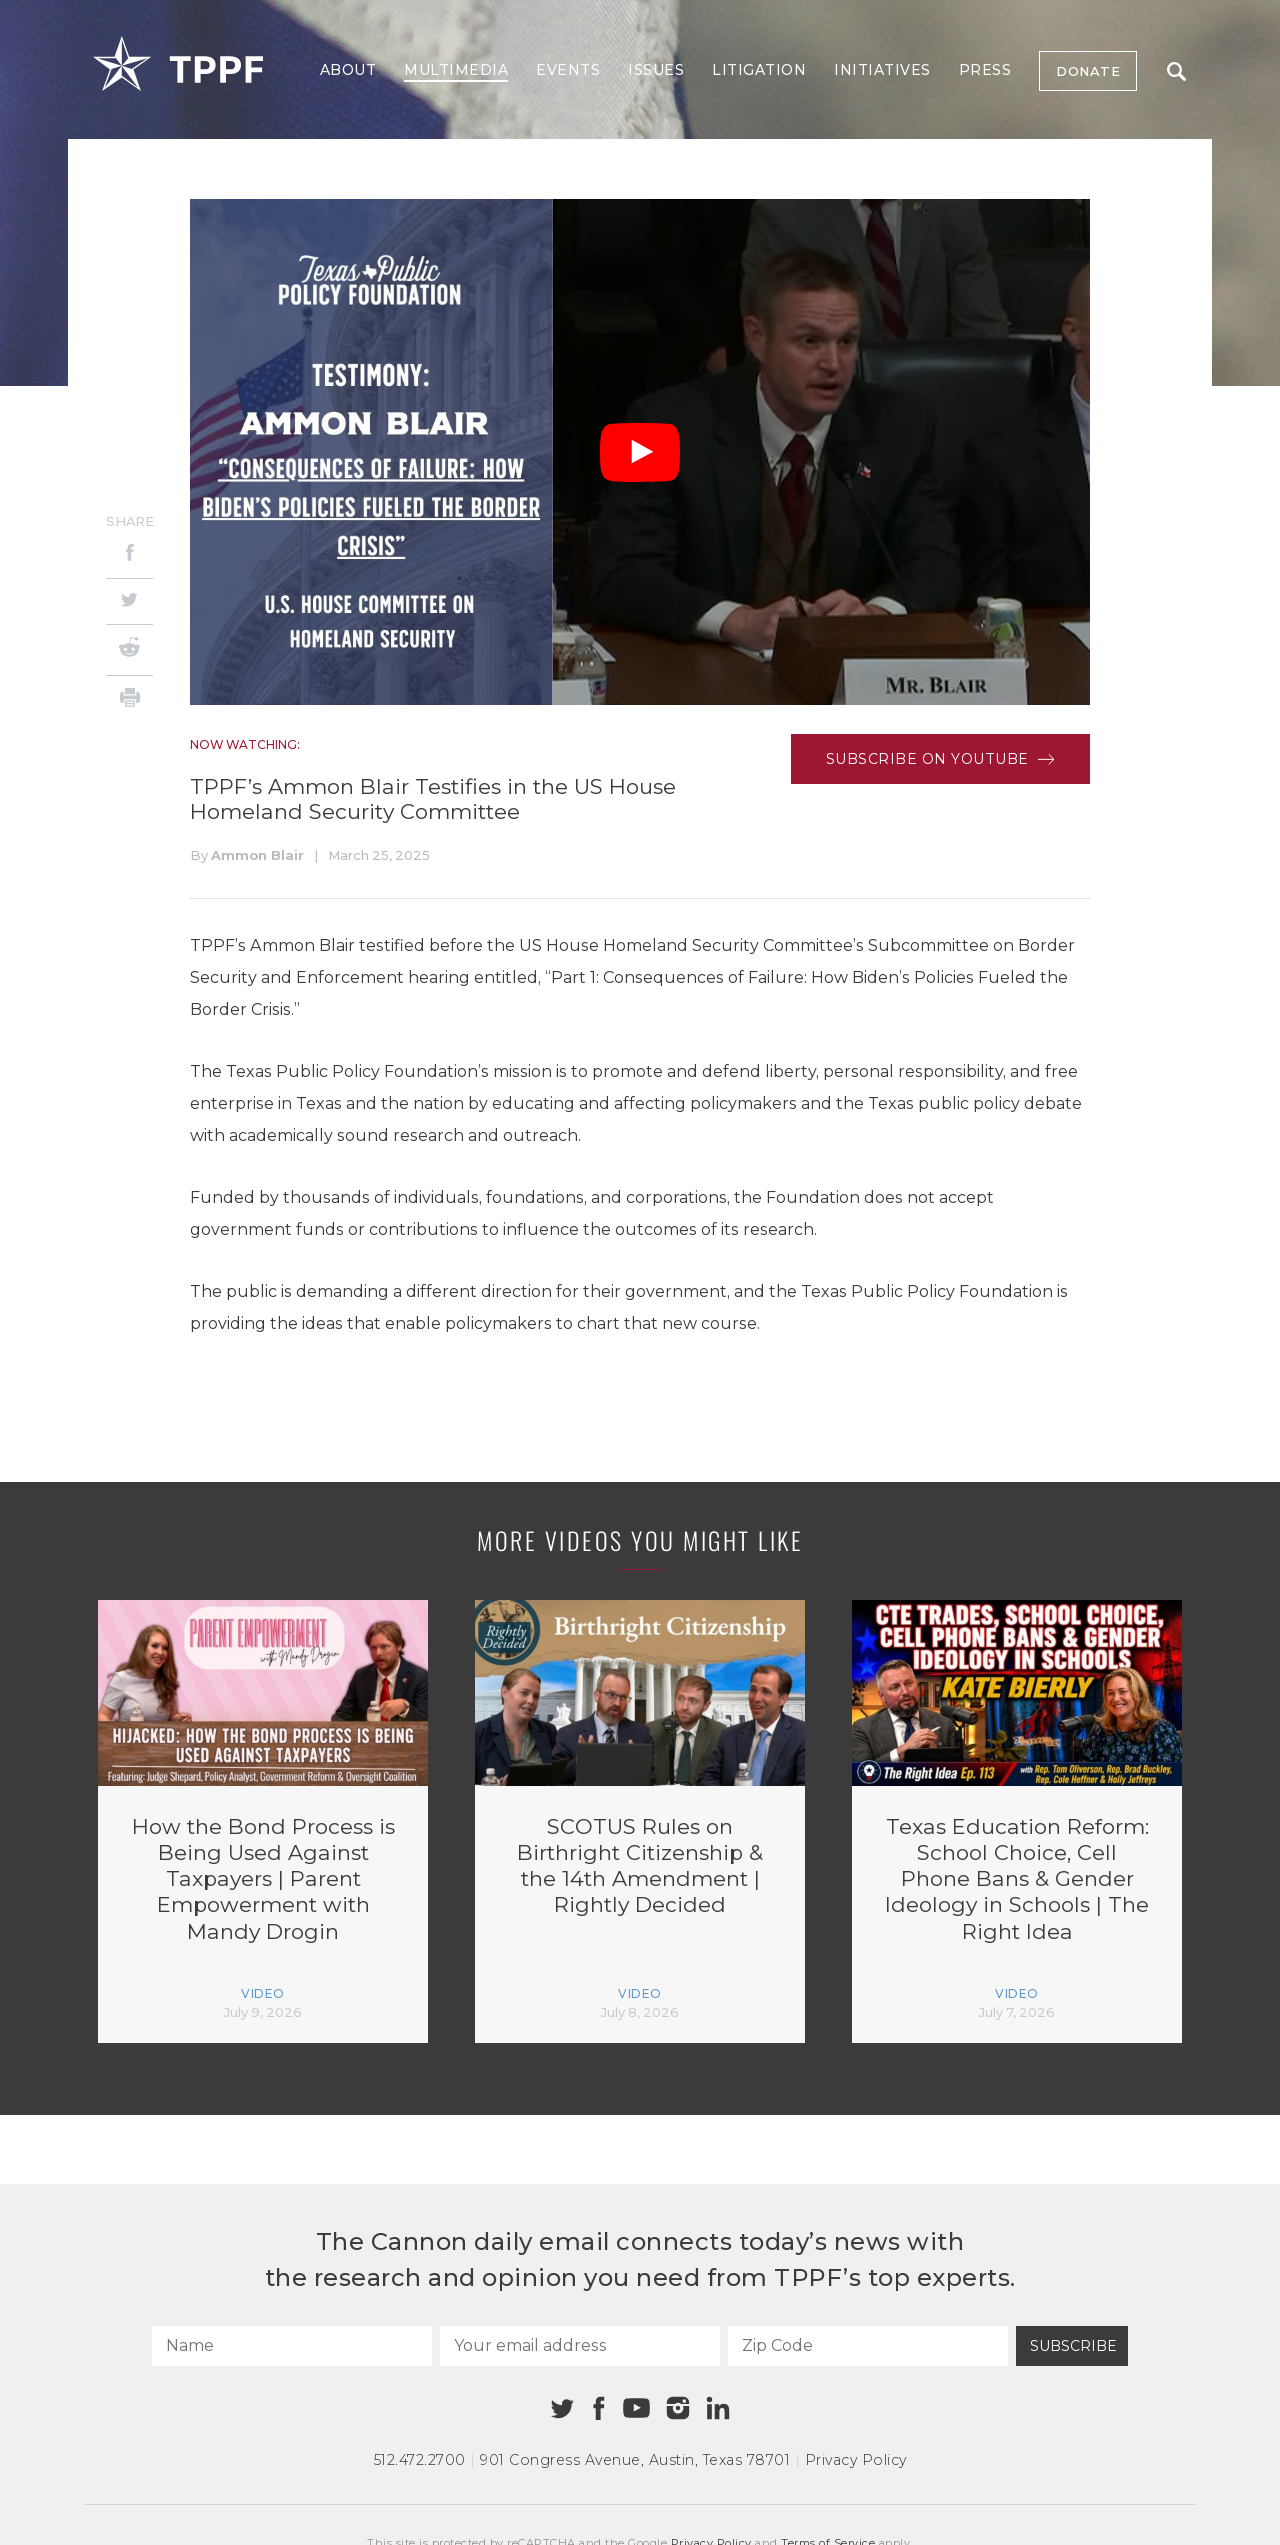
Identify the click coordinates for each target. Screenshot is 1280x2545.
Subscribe (1073, 2346)
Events (568, 70)
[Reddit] (129, 650)
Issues (656, 70)
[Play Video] (640, 452)
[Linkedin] (718, 2408)
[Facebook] (129, 555)
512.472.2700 (420, 2460)
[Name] (292, 2346)
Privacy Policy (856, 2460)
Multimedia (456, 70)
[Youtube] (636, 2409)
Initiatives (882, 70)
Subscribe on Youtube (940, 759)
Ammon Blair (257, 855)
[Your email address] (580, 2346)
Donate (1088, 71)
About (348, 70)
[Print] (129, 700)
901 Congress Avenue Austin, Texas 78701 (635, 2460)
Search (1176, 71)
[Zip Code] (868, 2346)
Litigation (759, 70)
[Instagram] (678, 2408)
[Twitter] (129, 601)
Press (985, 70)
